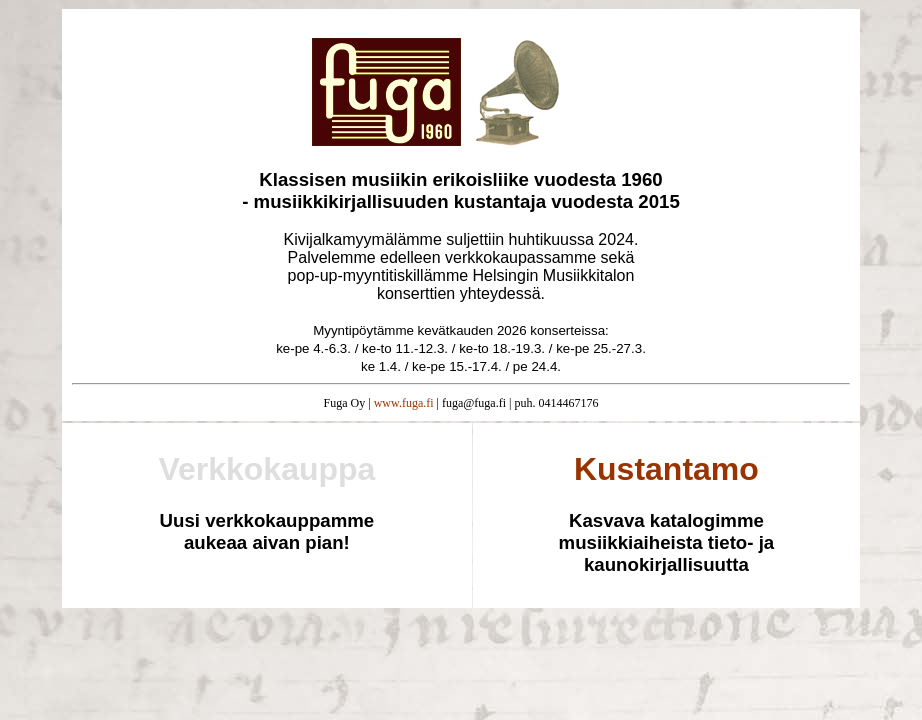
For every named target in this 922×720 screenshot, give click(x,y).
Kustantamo (666, 469)
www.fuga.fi (404, 403)
